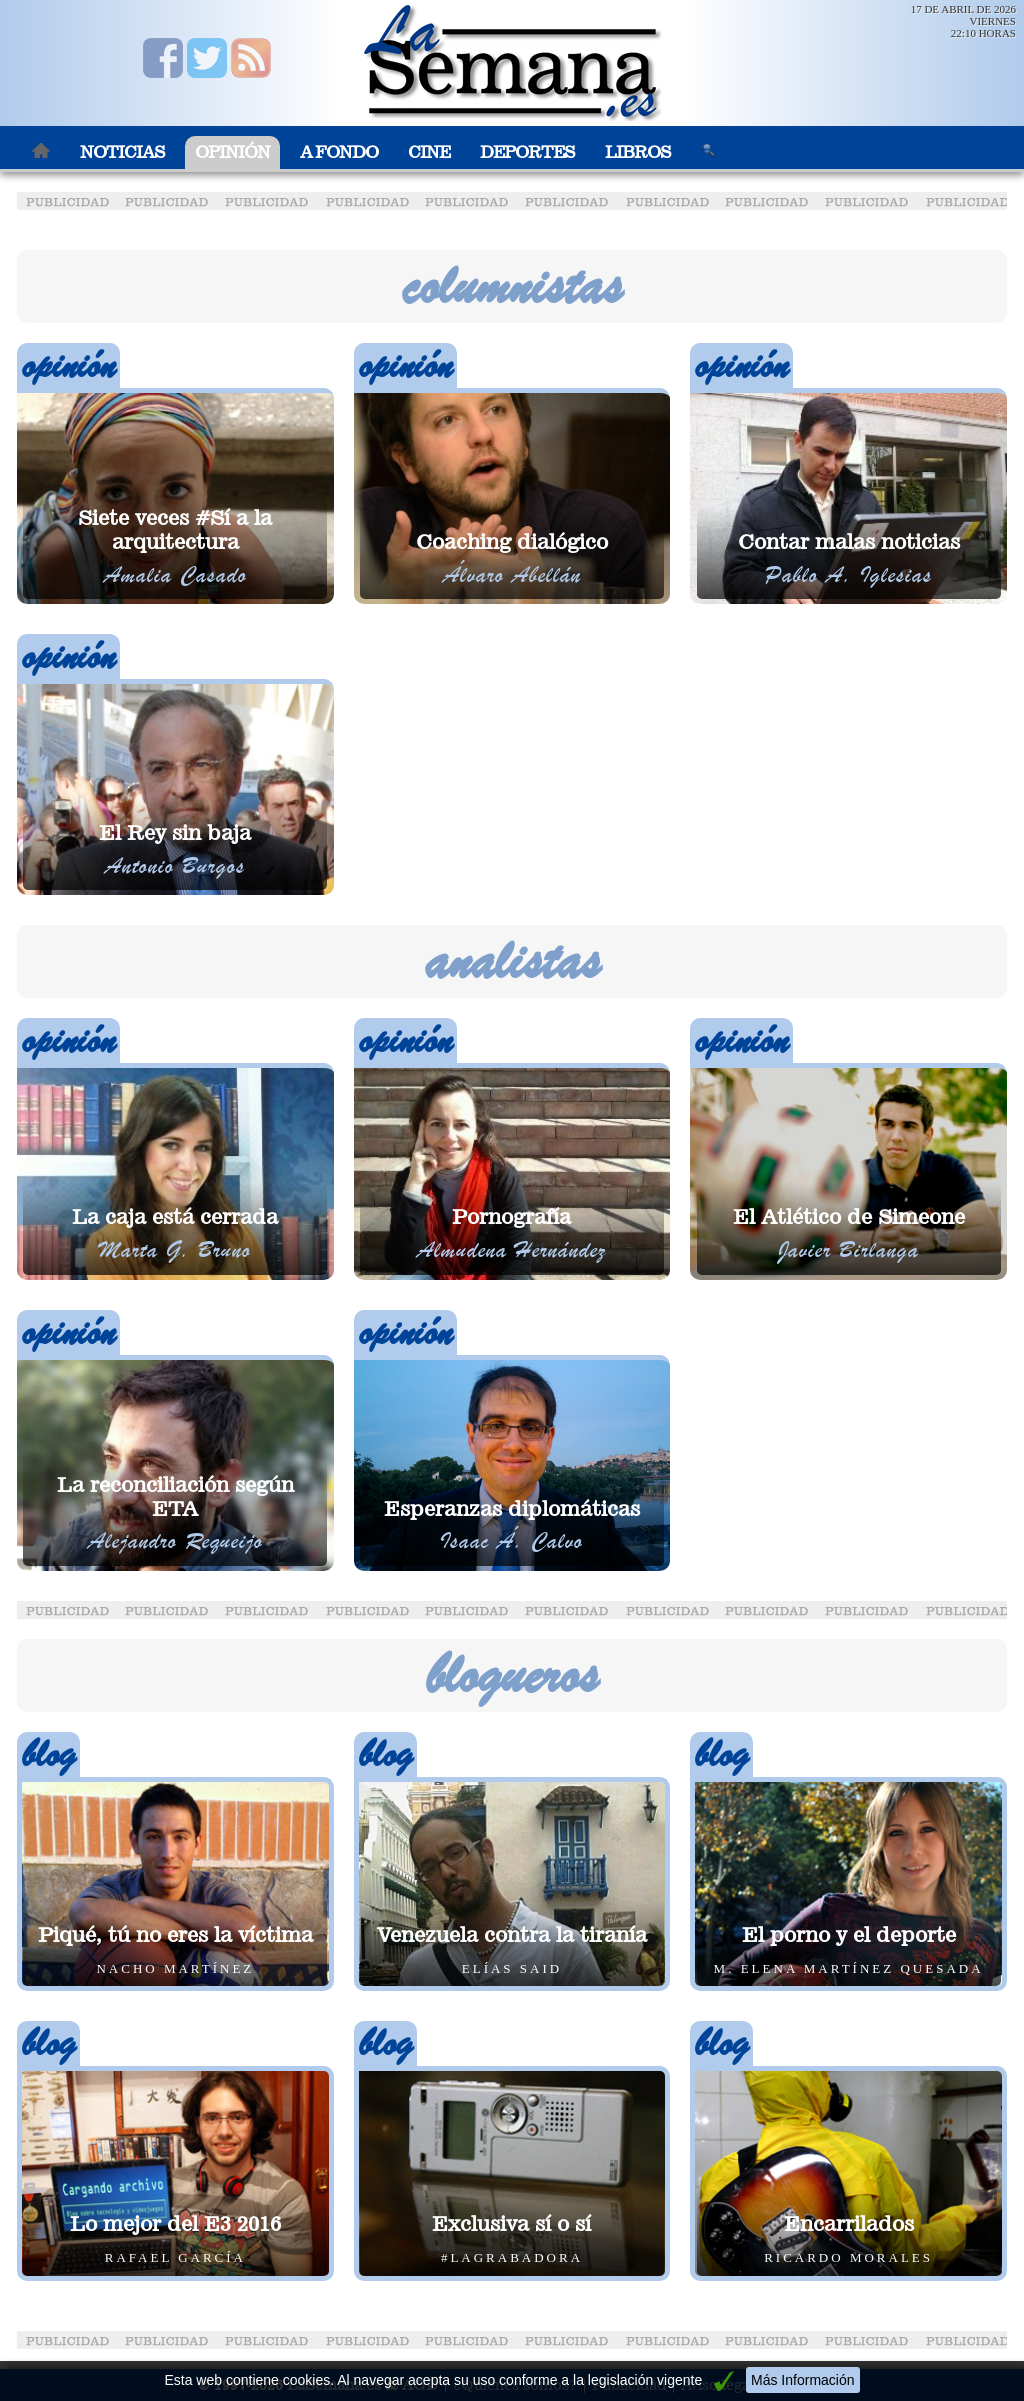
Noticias (122, 152)
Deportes (527, 152)
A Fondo (339, 152)
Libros (638, 152)
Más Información (802, 2380)
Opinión (232, 152)
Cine (429, 152)
